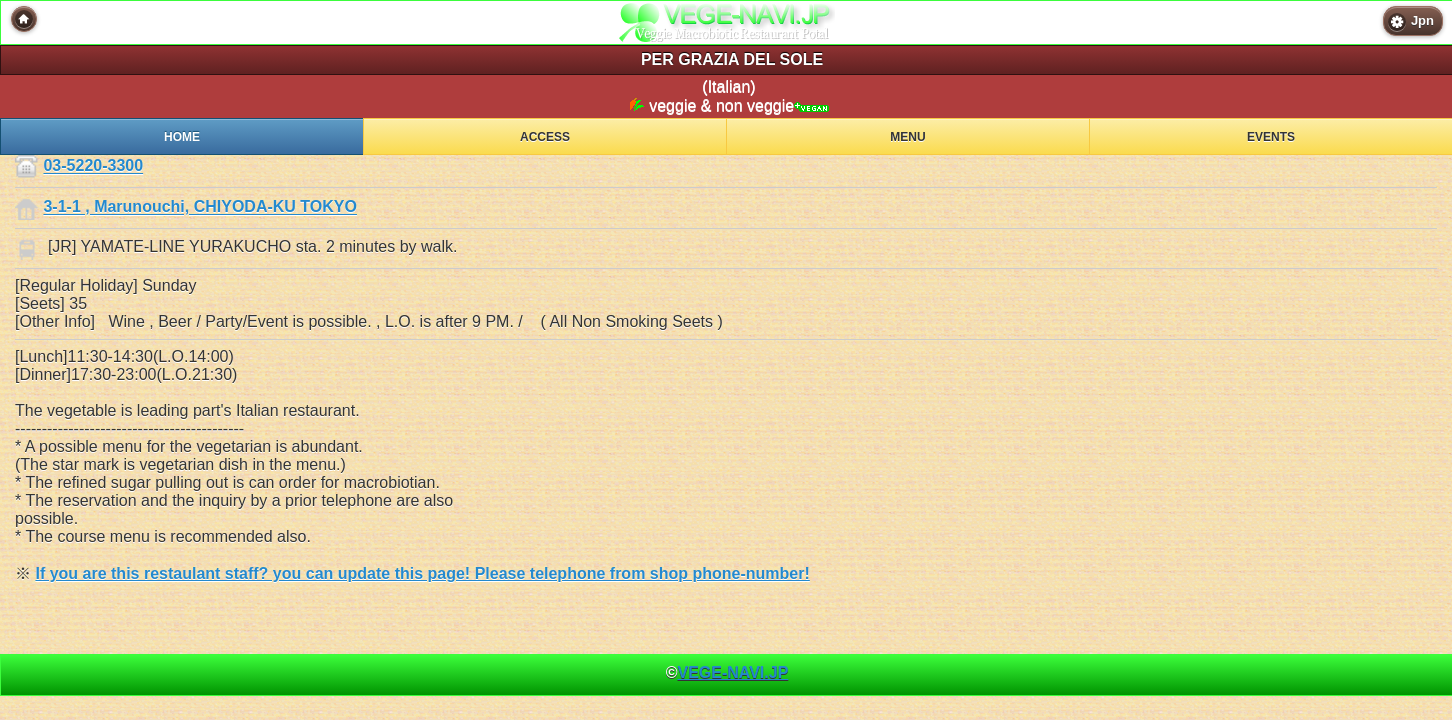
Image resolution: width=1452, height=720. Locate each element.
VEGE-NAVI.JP (732, 672)
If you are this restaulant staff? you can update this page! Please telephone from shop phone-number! (422, 573)
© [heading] (727, 672)
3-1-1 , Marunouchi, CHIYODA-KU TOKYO (200, 207)
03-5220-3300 (93, 166)
